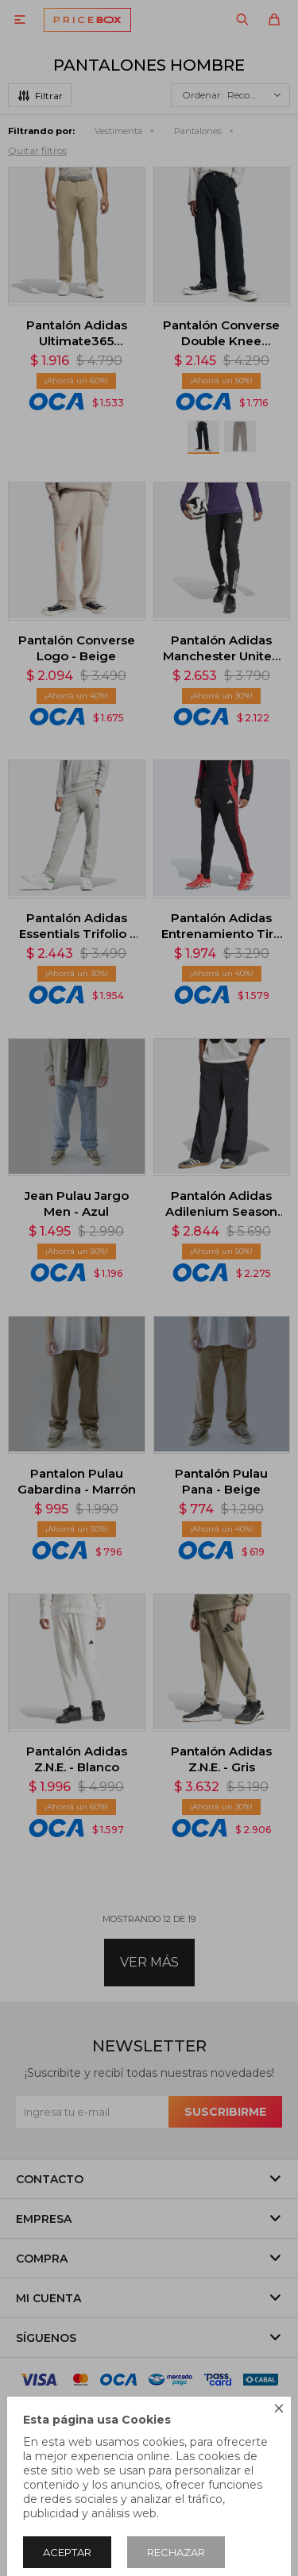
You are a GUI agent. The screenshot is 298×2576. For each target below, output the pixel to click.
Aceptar (67, 2552)
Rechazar (176, 2552)
